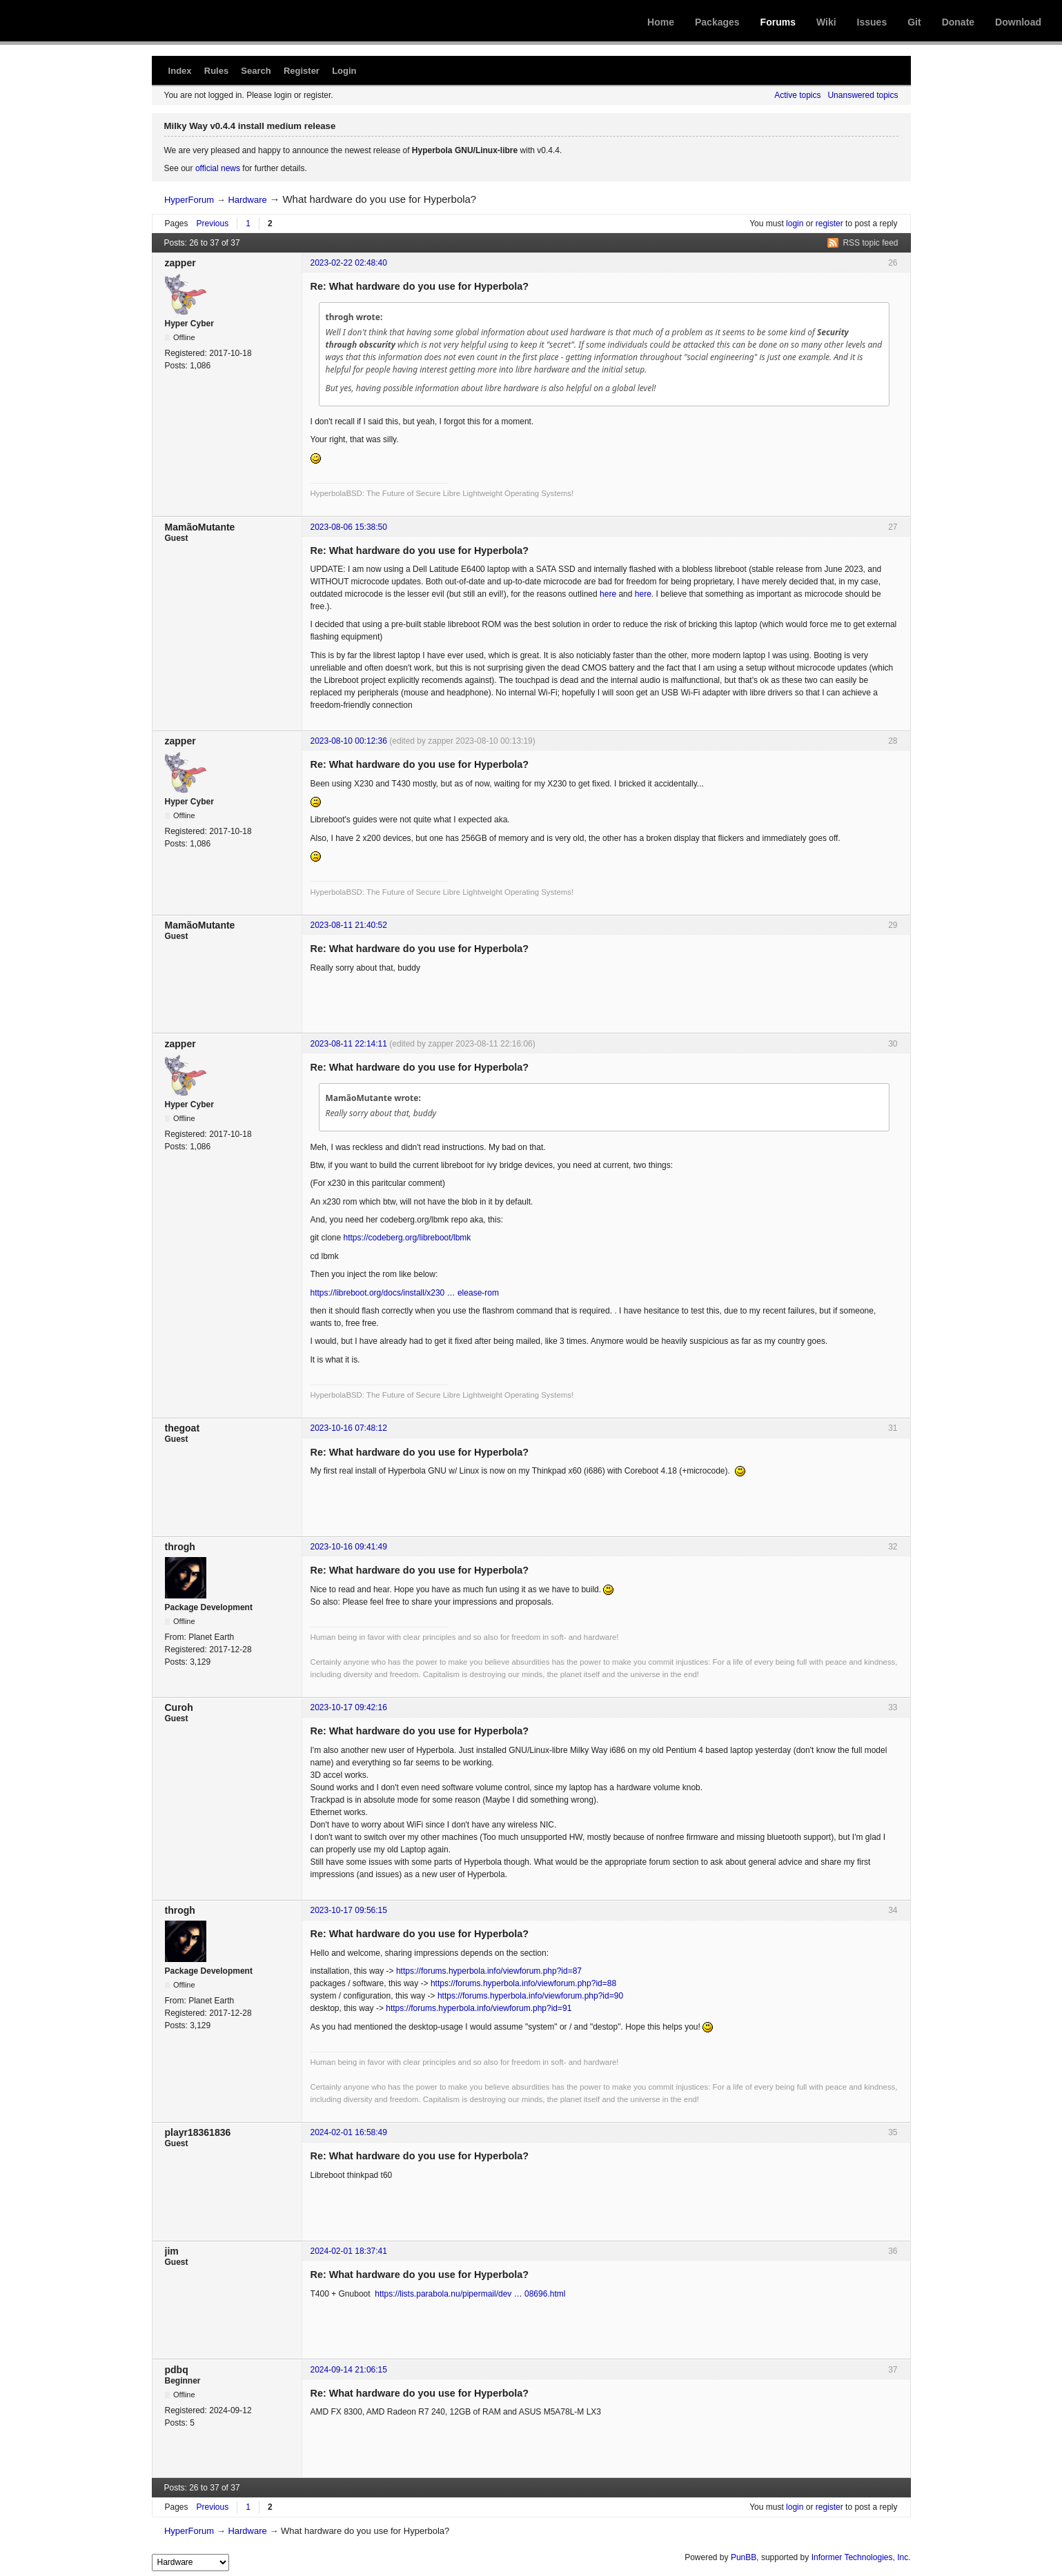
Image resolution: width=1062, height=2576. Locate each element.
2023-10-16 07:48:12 (349, 1428)
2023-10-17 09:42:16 (349, 1707)
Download (1018, 22)
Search (256, 71)
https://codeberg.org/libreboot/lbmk (407, 1237)
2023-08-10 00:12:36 (349, 741)
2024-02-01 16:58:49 (349, 2132)
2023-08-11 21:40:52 (349, 925)
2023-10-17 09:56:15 (349, 1910)
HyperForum (189, 200)
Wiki (826, 22)
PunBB (743, 2557)
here (608, 594)
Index (180, 71)
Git (914, 22)
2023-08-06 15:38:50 (349, 527)
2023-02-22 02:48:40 (349, 263)
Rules (216, 71)
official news (217, 168)
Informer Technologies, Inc (860, 2557)
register (829, 223)
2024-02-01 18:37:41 (349, 2251)
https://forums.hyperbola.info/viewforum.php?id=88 (523, 1983)
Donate (958, 22)
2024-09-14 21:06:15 (349, 2370)
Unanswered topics (862, 95)
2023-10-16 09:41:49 (349, 1547)
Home (660, 22)
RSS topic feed (870, 243)
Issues (872, 22)
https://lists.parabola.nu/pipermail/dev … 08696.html (470, 2294)
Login (344, 71)
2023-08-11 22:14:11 (349, 1044)
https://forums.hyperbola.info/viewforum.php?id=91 (478, 2008)
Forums (778, 22)
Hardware (247, 200)
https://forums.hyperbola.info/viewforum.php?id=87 (489, 1971)
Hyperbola (122, 20)
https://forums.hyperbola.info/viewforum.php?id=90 (530, 1996)
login (794, 223)
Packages (717, 22)
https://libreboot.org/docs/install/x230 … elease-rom (405, 1293)
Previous (213, 223)
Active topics (797, 95)
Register (301, 71)
